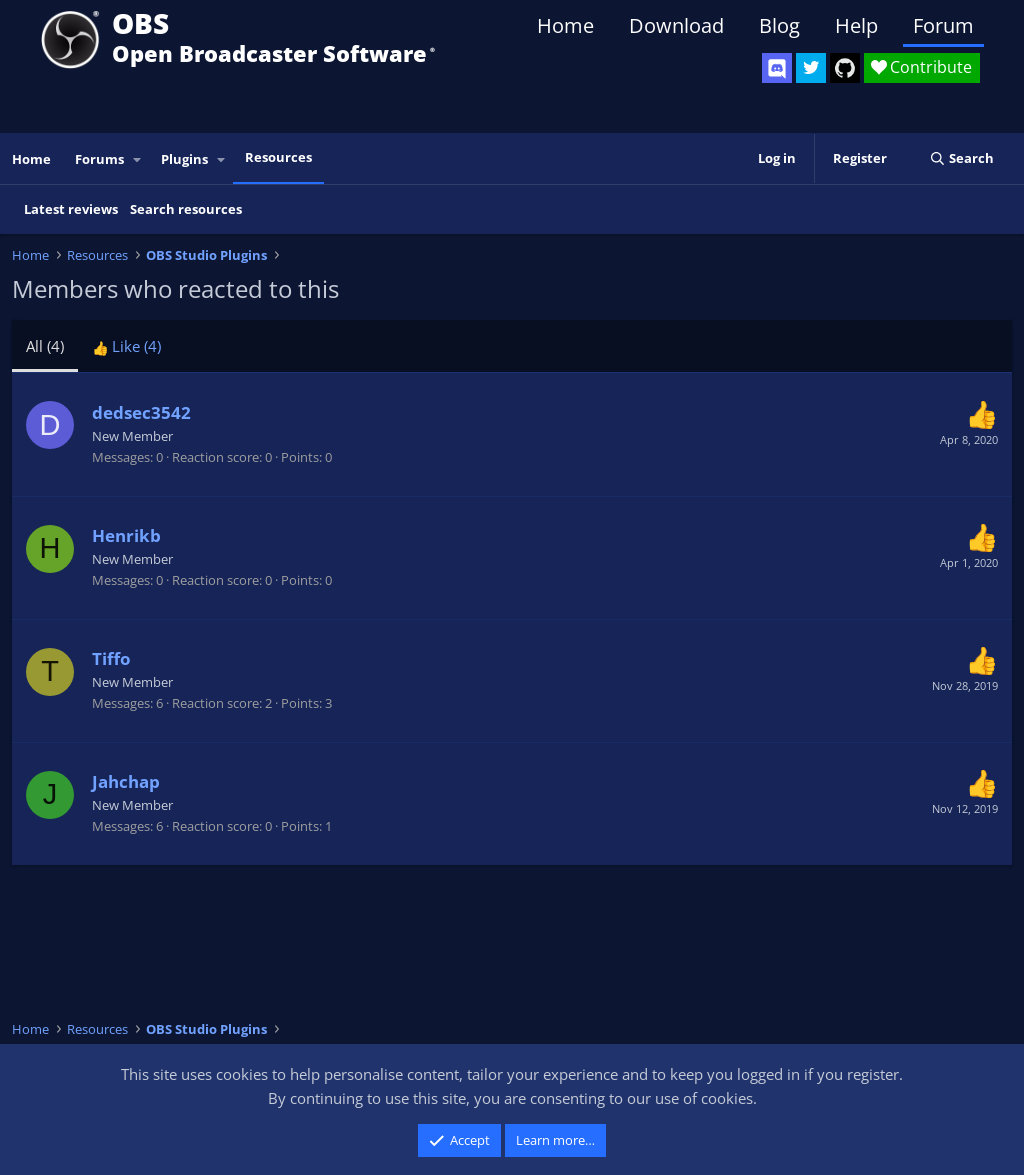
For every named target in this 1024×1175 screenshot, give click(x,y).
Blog (779, 25)
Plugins (184, 159)
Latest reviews (71, 209)
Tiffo (111, 658)
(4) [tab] (45, 346)
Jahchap (126, 781)
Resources (278, 157)
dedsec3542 (141, 412)
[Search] (961, 158)
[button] (138, 159)
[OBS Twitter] (811, 68)
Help (856, 25)
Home (565, 25)
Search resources (186, 209)
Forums (99, 159)
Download (676, 25)
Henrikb (126, 535)
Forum (943, 25)
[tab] (126, 346)
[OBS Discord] (777, 68)
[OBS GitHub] (845, 68)
